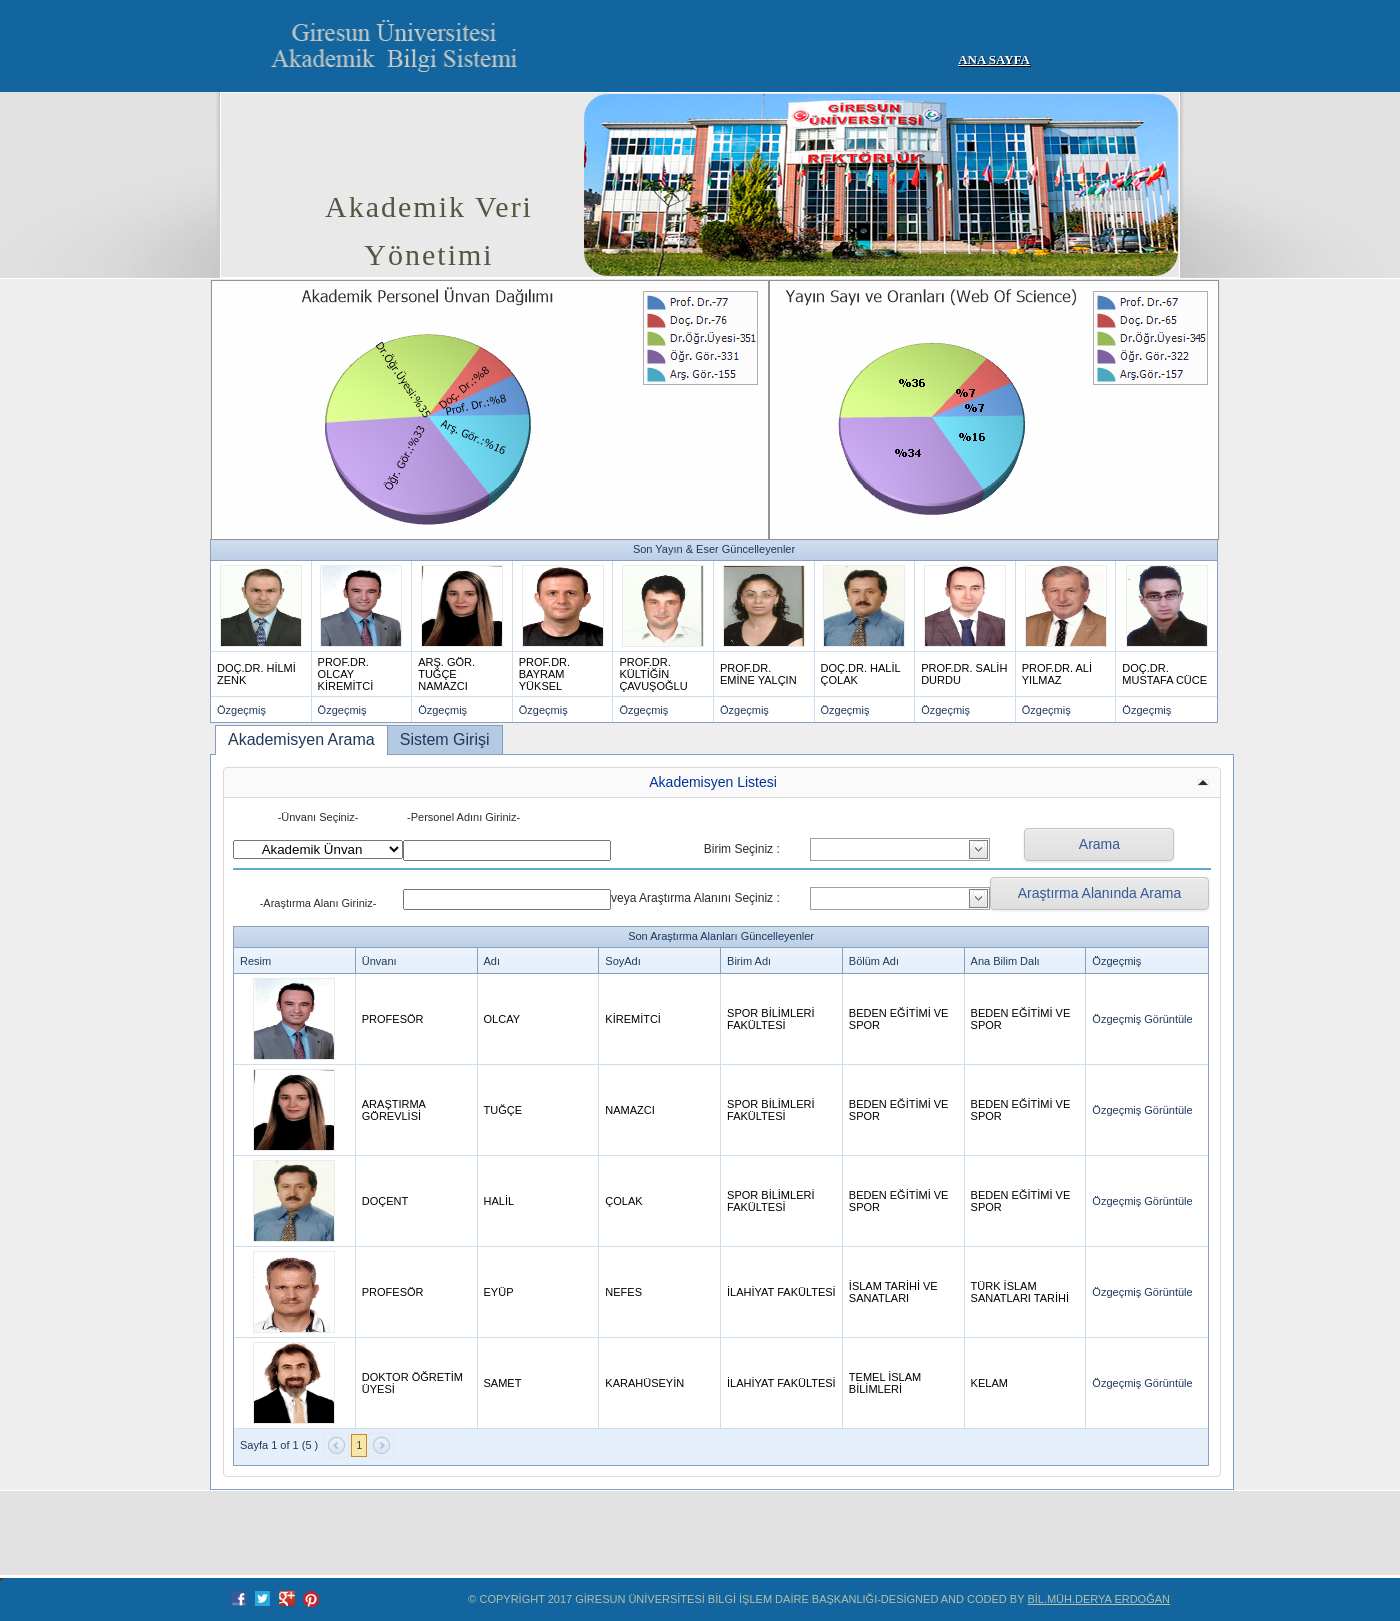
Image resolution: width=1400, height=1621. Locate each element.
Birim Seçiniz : (742, 849)
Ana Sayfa (994, 59)
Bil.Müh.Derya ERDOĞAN (1098, 1599)
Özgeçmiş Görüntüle (1142, 1019)
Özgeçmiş (241, 710)
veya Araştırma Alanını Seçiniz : (695, 898)
